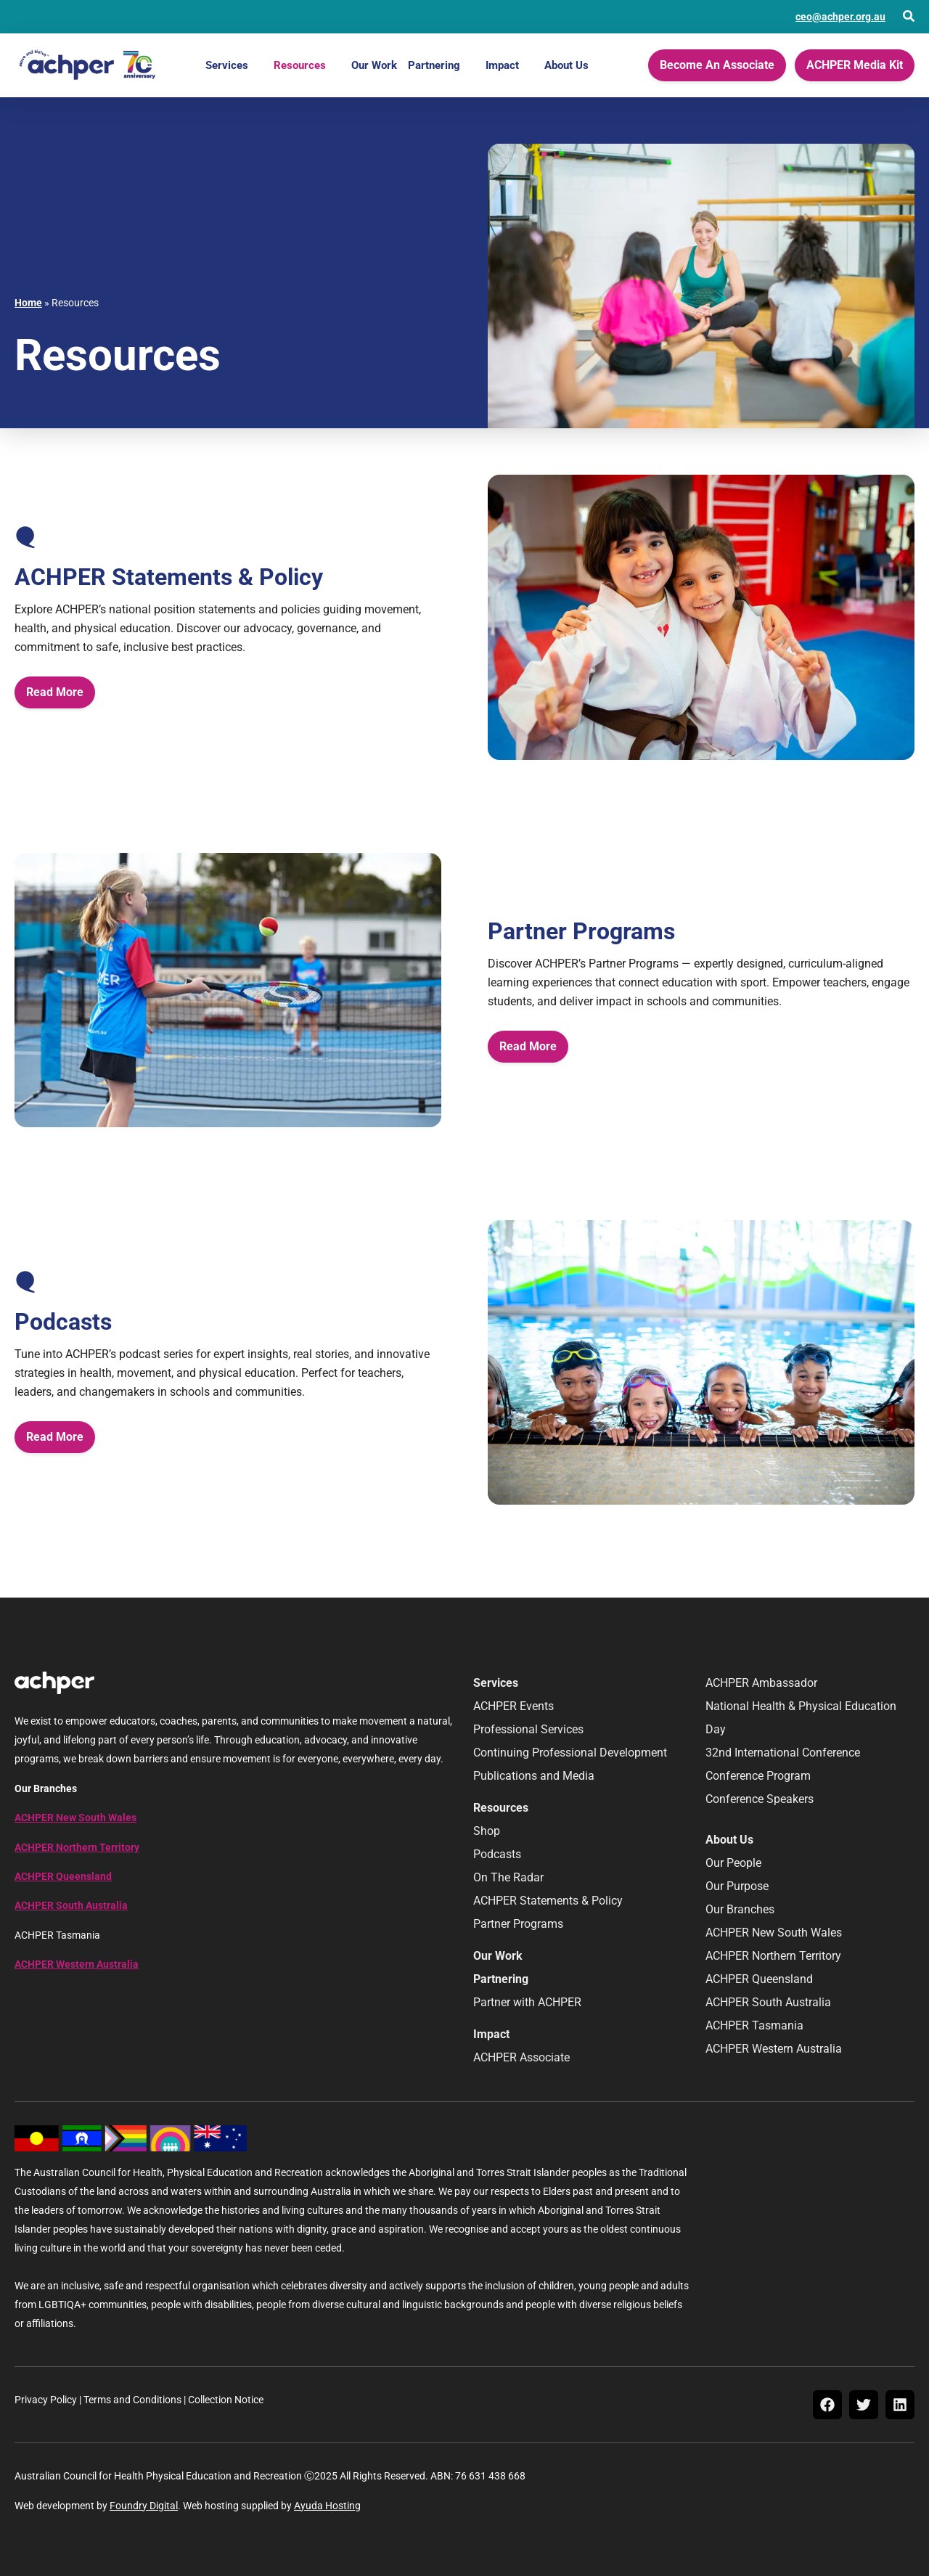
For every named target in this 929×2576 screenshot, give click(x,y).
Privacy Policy (46, 2399)
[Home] (87, 65)
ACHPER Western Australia (77, 1964)
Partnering (434, 65)
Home (28, 302)
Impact (502, 65)
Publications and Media (533, 1776)
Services (226, 65)
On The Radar (508, 1877)
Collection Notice (225, 2399)
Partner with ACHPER (527, 2002)
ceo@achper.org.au (840, 17)
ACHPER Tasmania (754, 2025)
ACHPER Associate (521, 2057)
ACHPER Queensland (63, 1876)
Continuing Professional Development (570, 1752)
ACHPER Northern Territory (77, 1847)
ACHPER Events (513, 1706)
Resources (300, 65)
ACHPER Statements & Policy (548, 1901)
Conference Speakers (759, 1799)
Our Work (374, 65)
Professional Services (528, 1729)
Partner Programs (518, 1924)
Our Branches (739, 1909)
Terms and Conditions (132, 2399)
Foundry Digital (144, 2505)
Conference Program (758, 1776)
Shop (486, 1831)
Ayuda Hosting (327, 2505)
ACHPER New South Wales (75, 1817)
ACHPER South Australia (71, 1905)
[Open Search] (908, 16)
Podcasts (497, 1854)
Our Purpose (737, 1886)
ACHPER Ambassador (761, 1683)
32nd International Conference (782, 1752)
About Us (566, 65)
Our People (733, 1863)
